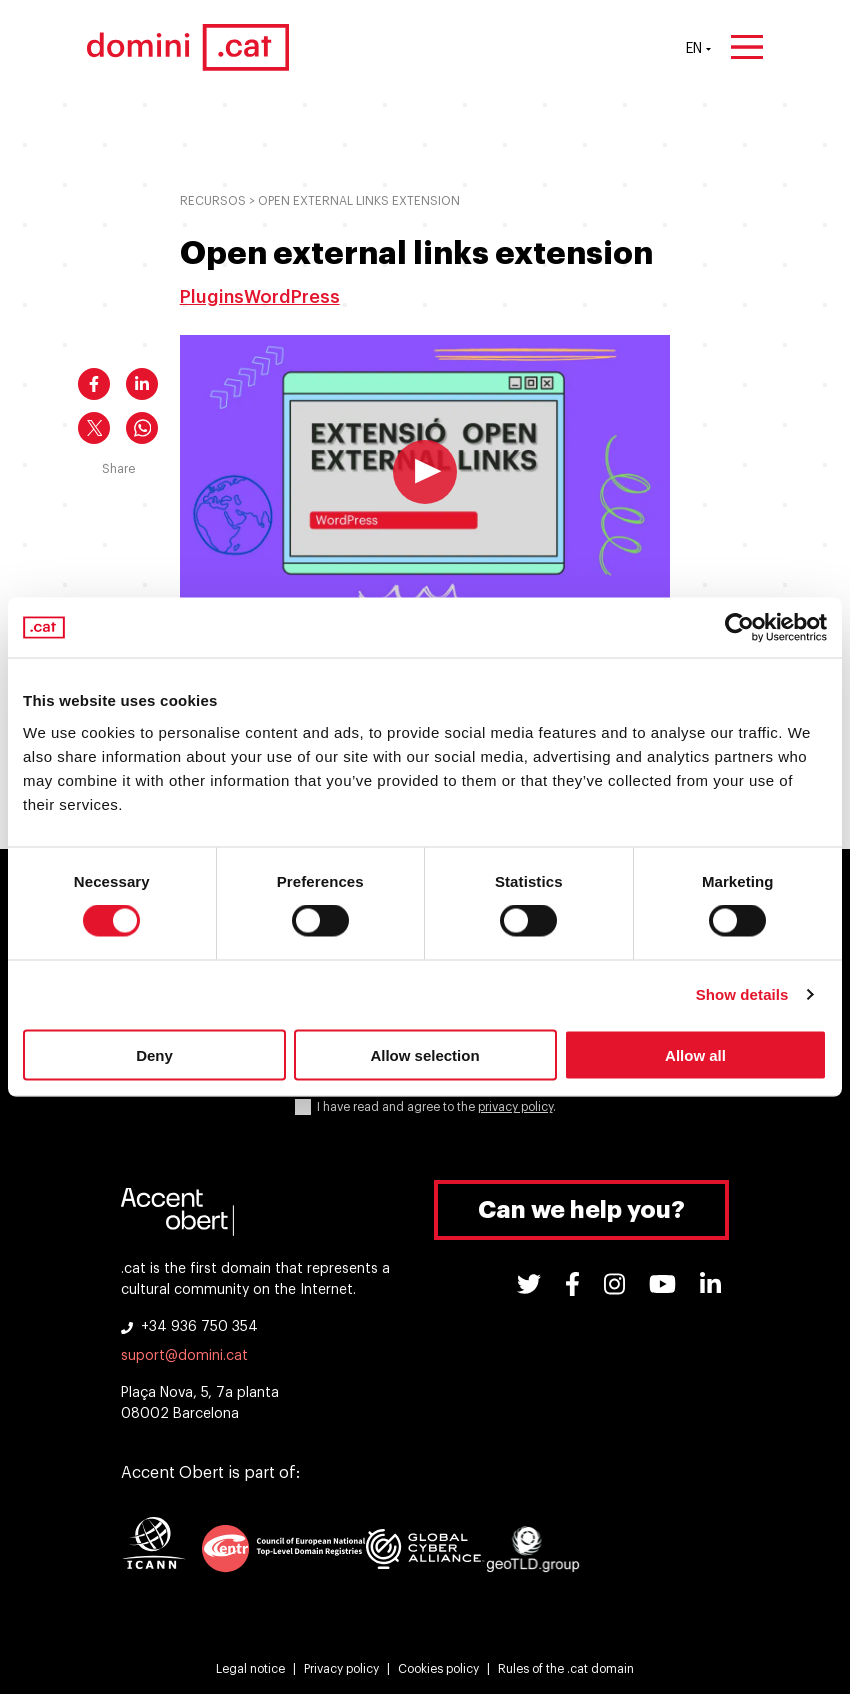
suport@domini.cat (184, 1356)
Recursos (213, 201)
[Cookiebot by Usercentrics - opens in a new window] (739, 628)
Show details (742, 994)
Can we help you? (581, 1210)
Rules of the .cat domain (566, 1669)
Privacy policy (341, 1669)
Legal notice (250, 1669)
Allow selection (424, 1054)
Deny (154, 1054)
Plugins (212, 297)
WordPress (292, 297)
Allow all (695, 1054)
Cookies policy (438, 1669)
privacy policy (515, 1107)
